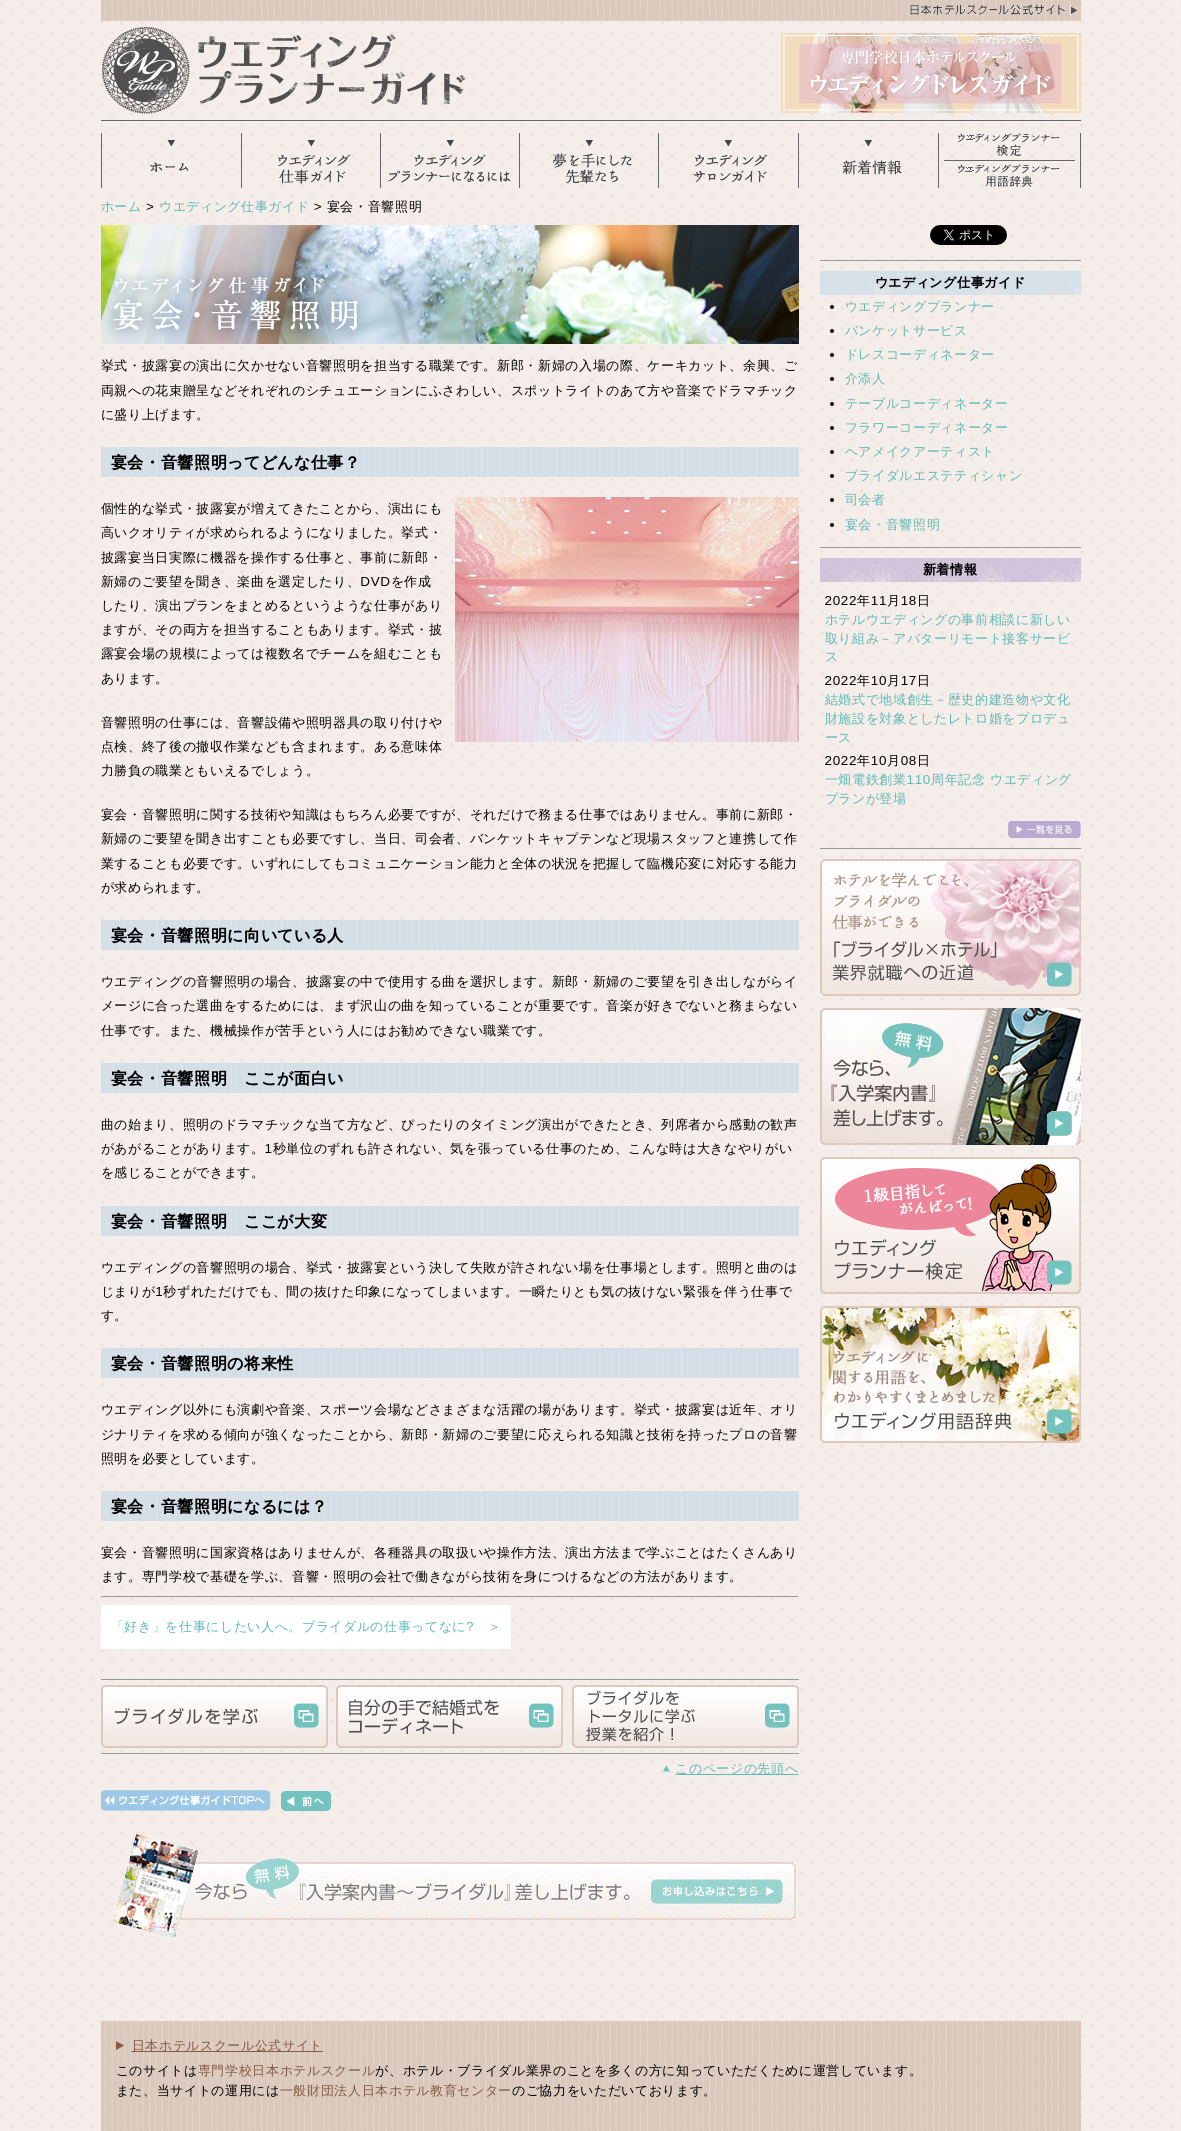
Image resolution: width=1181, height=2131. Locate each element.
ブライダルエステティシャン (934, 475)
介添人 (865, 378)
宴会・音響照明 (893, 524)
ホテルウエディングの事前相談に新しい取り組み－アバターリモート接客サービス (948, 638)
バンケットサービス (906, 330)
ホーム (121, 206)
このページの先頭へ (736, 1768)
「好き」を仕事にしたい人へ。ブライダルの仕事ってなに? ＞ (306, 1626)
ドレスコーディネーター (920, 354)
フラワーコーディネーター (927, 427)
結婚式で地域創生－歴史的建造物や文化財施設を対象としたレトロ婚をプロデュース (948, 718)
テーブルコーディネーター (927, 403)
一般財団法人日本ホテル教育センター (396, 2090)
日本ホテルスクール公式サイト (227, 2045)
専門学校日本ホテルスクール (287, 2070)
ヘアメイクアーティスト (920, 451)
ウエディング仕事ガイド (234, 206)
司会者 (865, 499)
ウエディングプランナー (920, 306)
